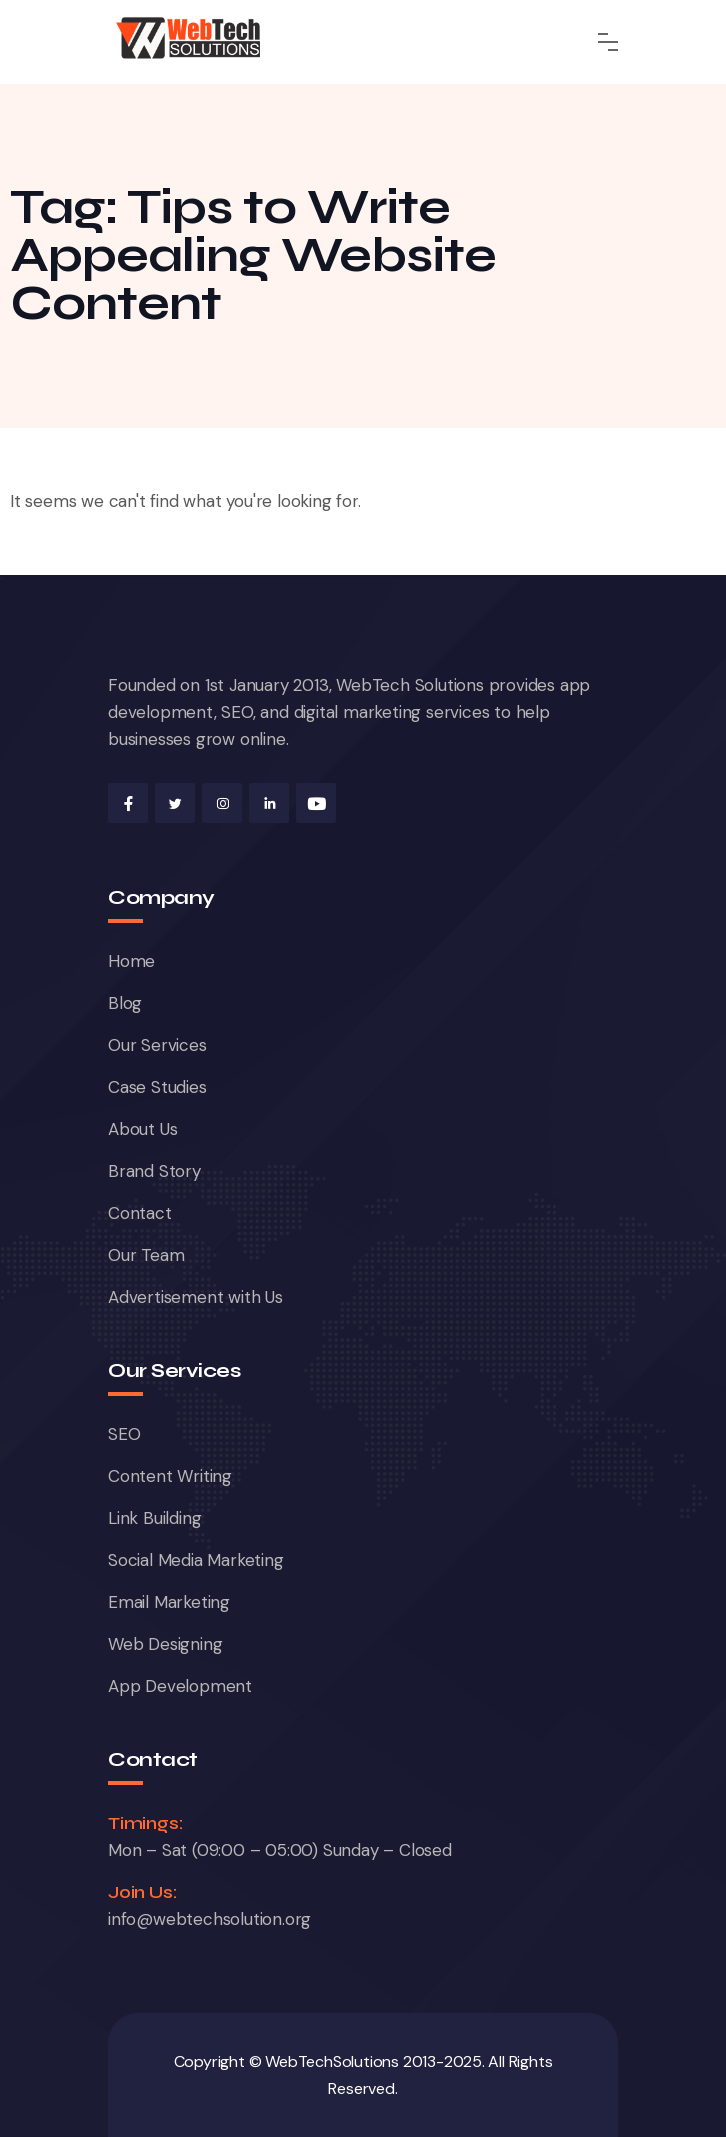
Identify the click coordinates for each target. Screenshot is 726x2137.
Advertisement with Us (195, 1297)
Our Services (157, 1045)
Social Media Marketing (196, 1560)
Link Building (154, 1518)
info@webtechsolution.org (209, 1919)
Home (131, 961)
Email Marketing (169, 1602)
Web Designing (165, 1644)
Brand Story (154, 1171)
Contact (140, 1213)
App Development (180, 1686)
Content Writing (170, 1476)
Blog (125, 1003)
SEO (124, 1434)
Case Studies (157, 1087)
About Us (142, 1129)
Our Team (146, 1255)
